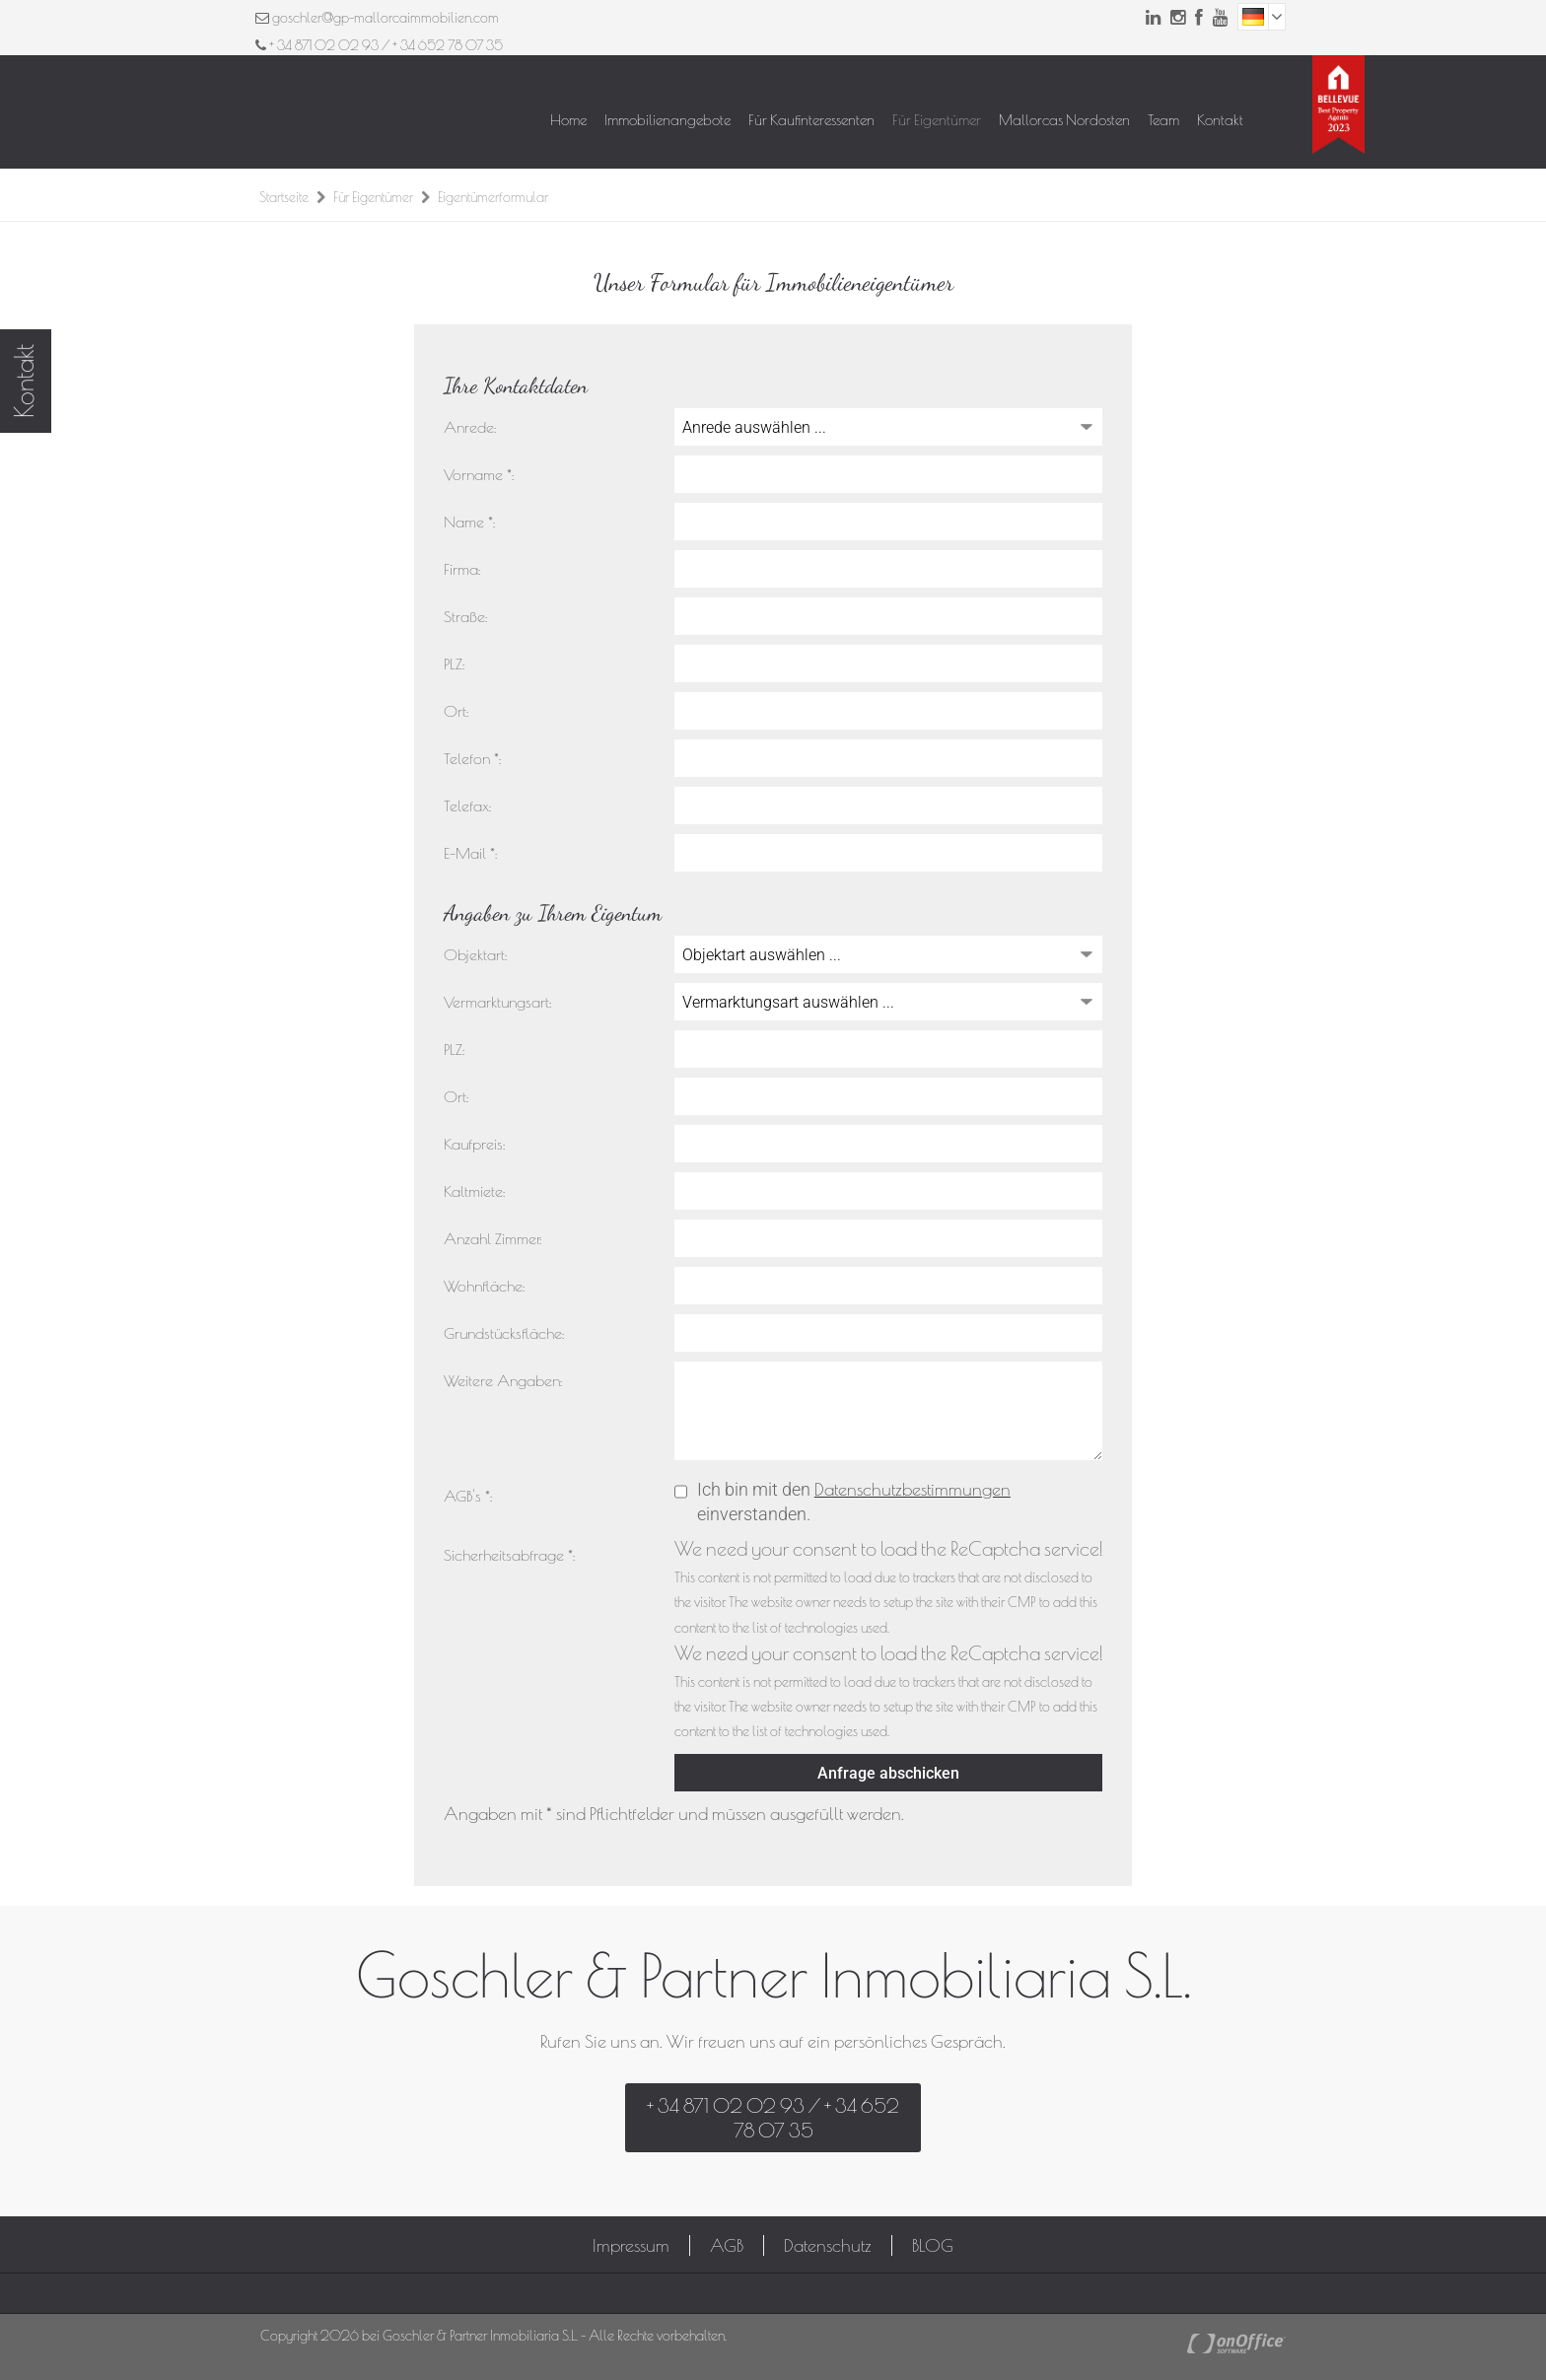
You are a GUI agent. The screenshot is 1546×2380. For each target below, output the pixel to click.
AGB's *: (468, 1496)
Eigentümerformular (493, 197)
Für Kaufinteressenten (811, 119)
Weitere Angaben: (503, 1380)
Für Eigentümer (936, 119)
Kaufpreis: (474, 1144)
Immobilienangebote (667, 119)
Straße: (465, 616)
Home (568, 119)
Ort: (456, 711)
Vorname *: (479, 474)
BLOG (932, 2245)
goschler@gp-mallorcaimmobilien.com (385, 18)
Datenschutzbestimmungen (912, 1489)
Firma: (462, 569)
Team (1163, 119)
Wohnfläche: (484, 1286)
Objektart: (475, 954)
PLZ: (454, 663)
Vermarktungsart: (497, 1002)
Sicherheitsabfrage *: (509, 1555)
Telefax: (467, 805)
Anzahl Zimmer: (492, 1238)
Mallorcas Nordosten (1064, 119)
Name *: (469, 521)
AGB (726, 2245)
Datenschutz (828, 2245)
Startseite (284, 197)
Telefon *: (472, 758)
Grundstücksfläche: (504, 1333)
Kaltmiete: (474, 1191)
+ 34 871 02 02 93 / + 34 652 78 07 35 (379, 45)
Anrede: (470, 427)
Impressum (631, 2245)
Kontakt (1220, 119)
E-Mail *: (470, 853)
